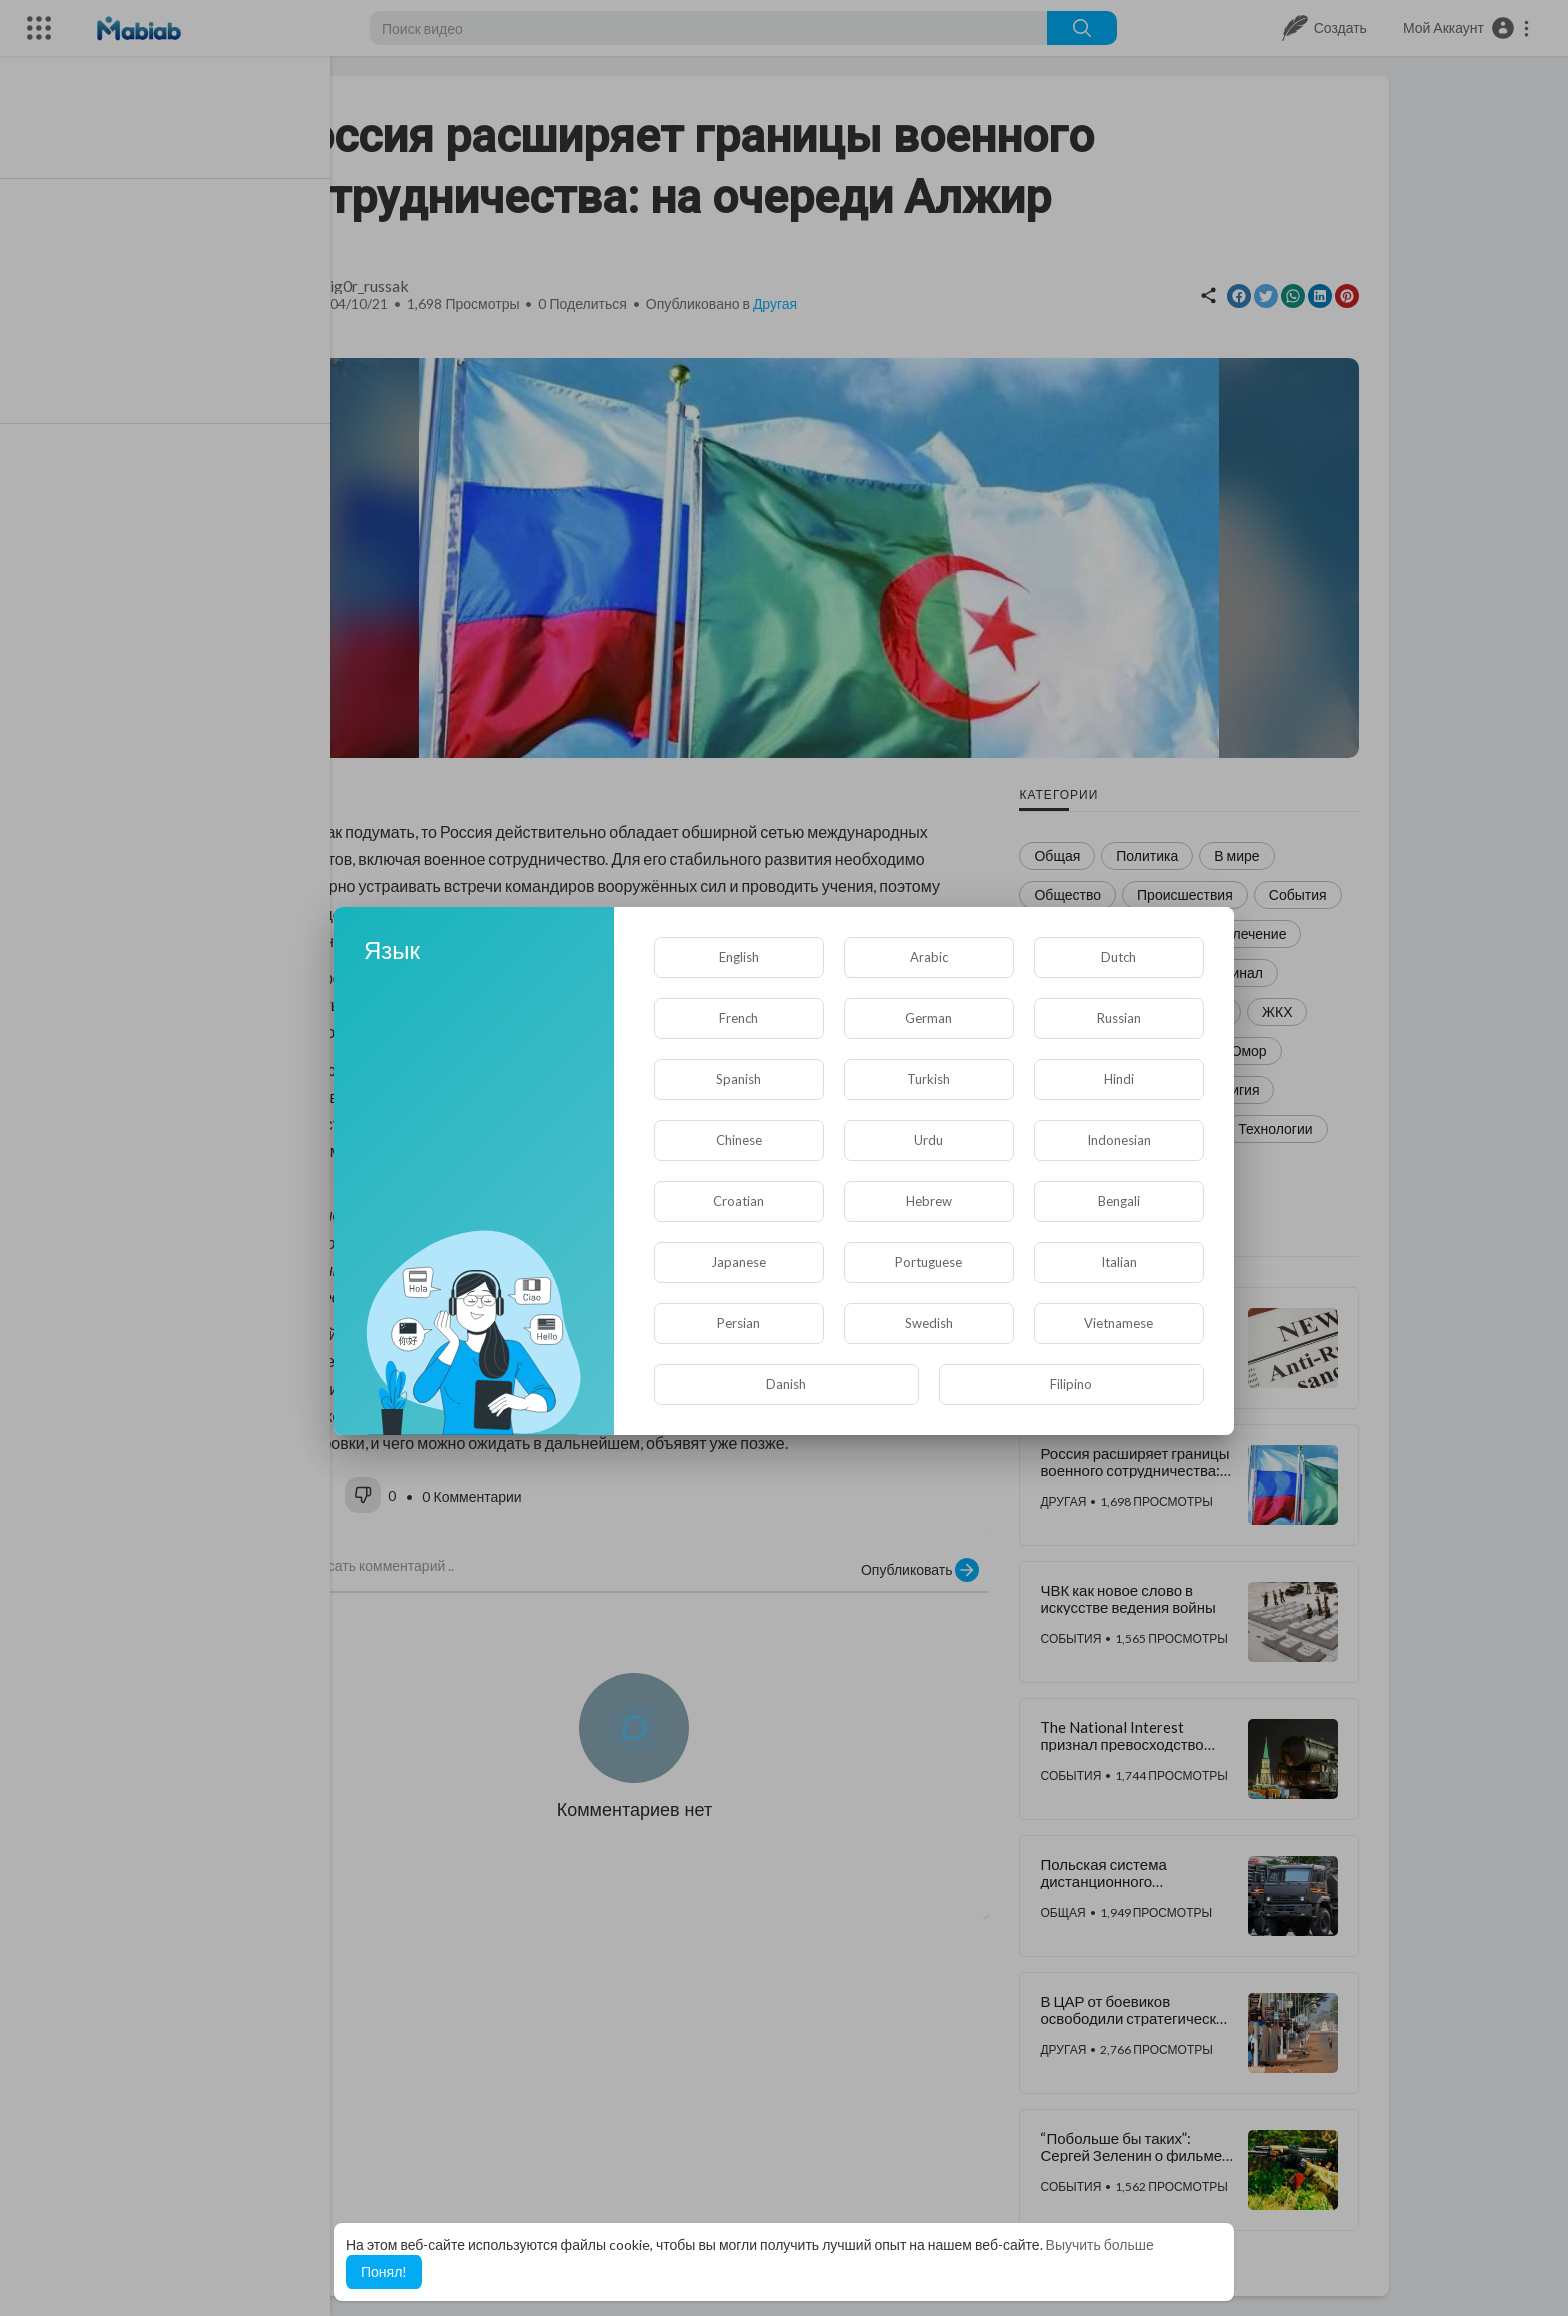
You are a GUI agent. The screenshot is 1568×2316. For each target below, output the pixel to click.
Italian (1119, 1262)
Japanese (738, 1262)
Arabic (929, 957)
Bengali (1119, 1201)
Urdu (928, 1140)
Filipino (1071, 1384)
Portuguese (928, 1262)
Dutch (1118, 957)
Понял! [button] (384, 2271)
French (738, 1018)
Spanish (738, 1079)
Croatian (738, 1201)
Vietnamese (1118, 1323)
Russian (1119, 1018)
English (739, 957)
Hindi (1119, 1079)
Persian (738, 1323)
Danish (786, 1384)
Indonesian (1119, 1140)
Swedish (929, 1323)
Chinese (739, 1140)
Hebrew (929, 1201)
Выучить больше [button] (1100, 2244)
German (928, 1018)
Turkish (928, 1079)
